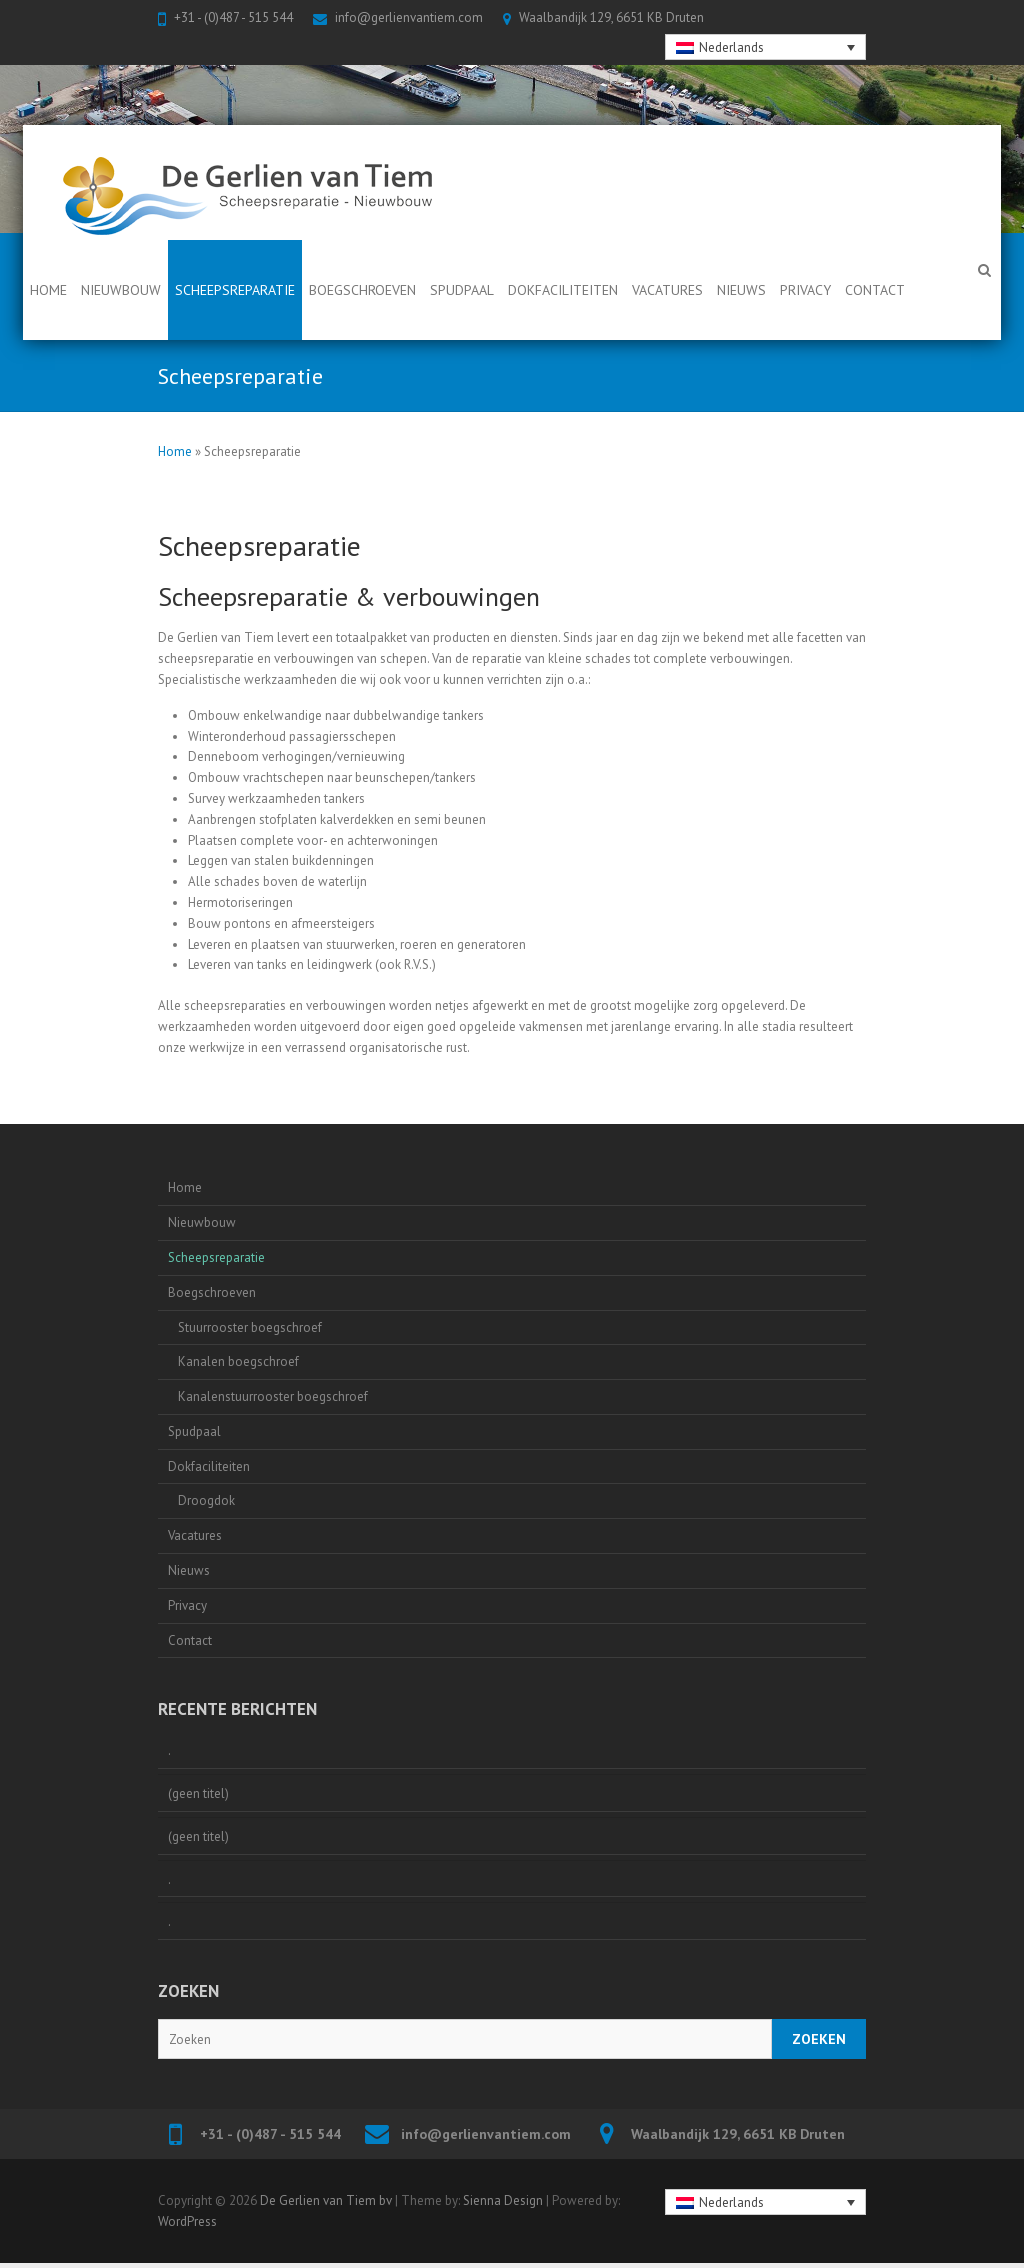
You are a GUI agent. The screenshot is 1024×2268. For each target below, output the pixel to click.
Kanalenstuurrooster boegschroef (273, 1396)
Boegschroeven (362, 290)
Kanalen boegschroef (238, 1361)
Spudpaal (462, 290)
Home (48, 290)
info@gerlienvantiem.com (409, 17)
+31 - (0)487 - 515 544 (233, 17)
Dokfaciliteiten (563, 290)
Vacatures (667, 290)
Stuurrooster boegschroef (250, 1327)
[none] (766, 47)
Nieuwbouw (121, 290)
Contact (875, 290)
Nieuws (741, 290)
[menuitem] (766, 47)
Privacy (805, 290)
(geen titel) (198, 1793)
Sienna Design (503, 2200)
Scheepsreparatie (235, 290)
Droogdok (206, 1500)
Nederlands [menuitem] (731, 47)
